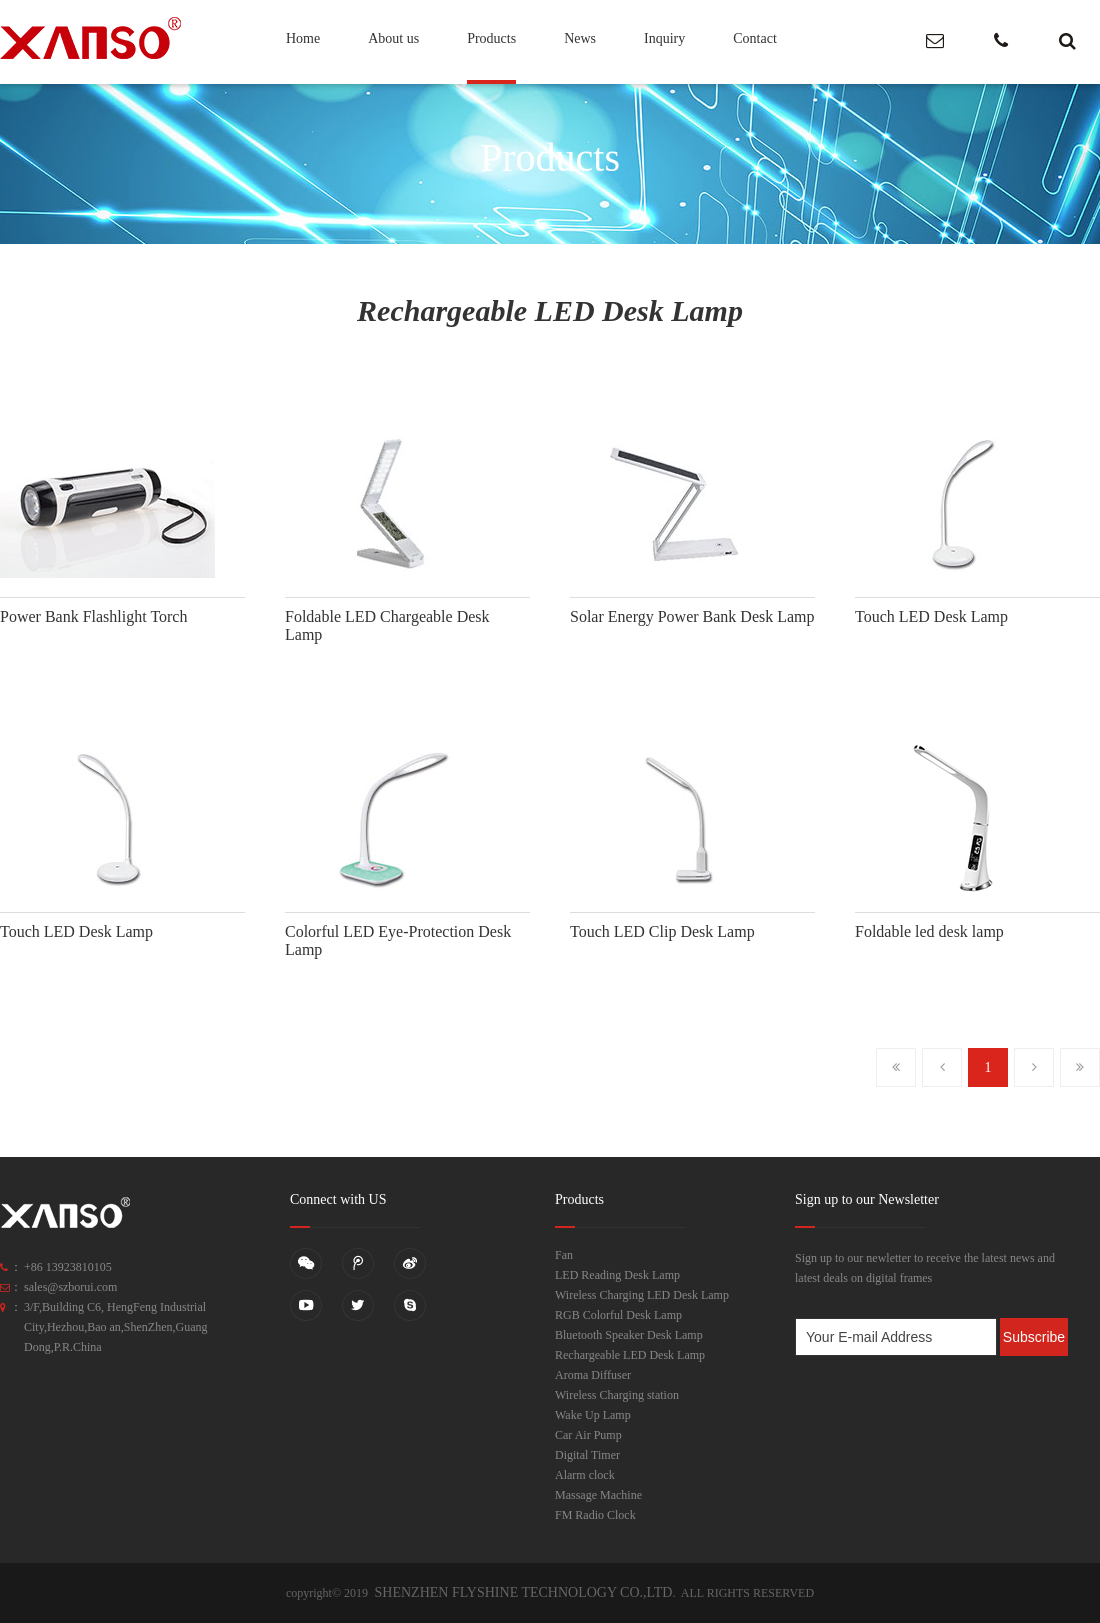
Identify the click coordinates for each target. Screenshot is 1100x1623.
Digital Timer (587, 1455)
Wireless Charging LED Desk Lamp (642, 1295)
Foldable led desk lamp (929, 931)
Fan (564, 1255)
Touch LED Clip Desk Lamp (662, 931)
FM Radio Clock (595, 1515)
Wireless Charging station (617, 1395)
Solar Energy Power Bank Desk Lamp (692, 616)
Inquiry (664, 38)
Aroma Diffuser (593, 1375)
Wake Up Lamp (593, 1415)
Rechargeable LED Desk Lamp (630, 1355)
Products (491, 38)
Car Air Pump (588, 1435)
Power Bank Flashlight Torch (93, 616)
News (580, 38)
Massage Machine (598, 1495)
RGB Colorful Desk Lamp (618, 1315)
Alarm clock (585, 1475)
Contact (755, 38)
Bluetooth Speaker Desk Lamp (629, 1335)
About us (393, 38)
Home (303, 38)
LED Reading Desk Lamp (617, 1275)
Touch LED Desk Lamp (931, 616)
